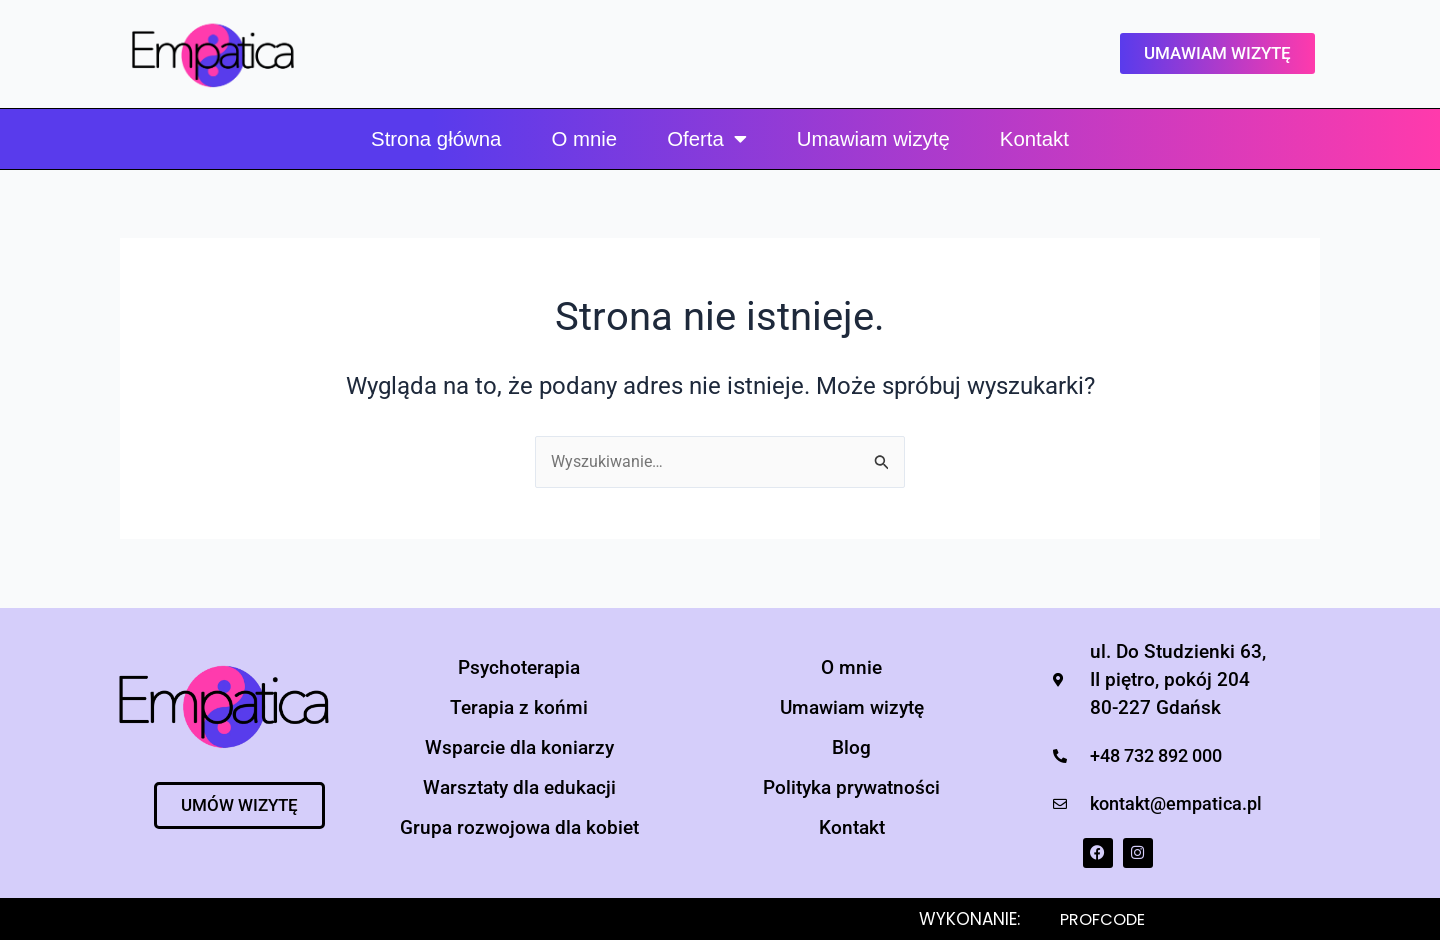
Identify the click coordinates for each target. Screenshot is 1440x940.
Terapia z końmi (519, 708)
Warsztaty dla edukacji (519, 788)
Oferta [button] (707, 139)
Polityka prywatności (851, 788)
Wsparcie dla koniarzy (519, 748)
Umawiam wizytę (873, 139)
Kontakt (1034, 139)
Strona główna (436, 139)
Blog (851, 748)
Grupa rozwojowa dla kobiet (519, 828)
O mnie (584, 139)
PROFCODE (1104, 919)
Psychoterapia (519, 668)
